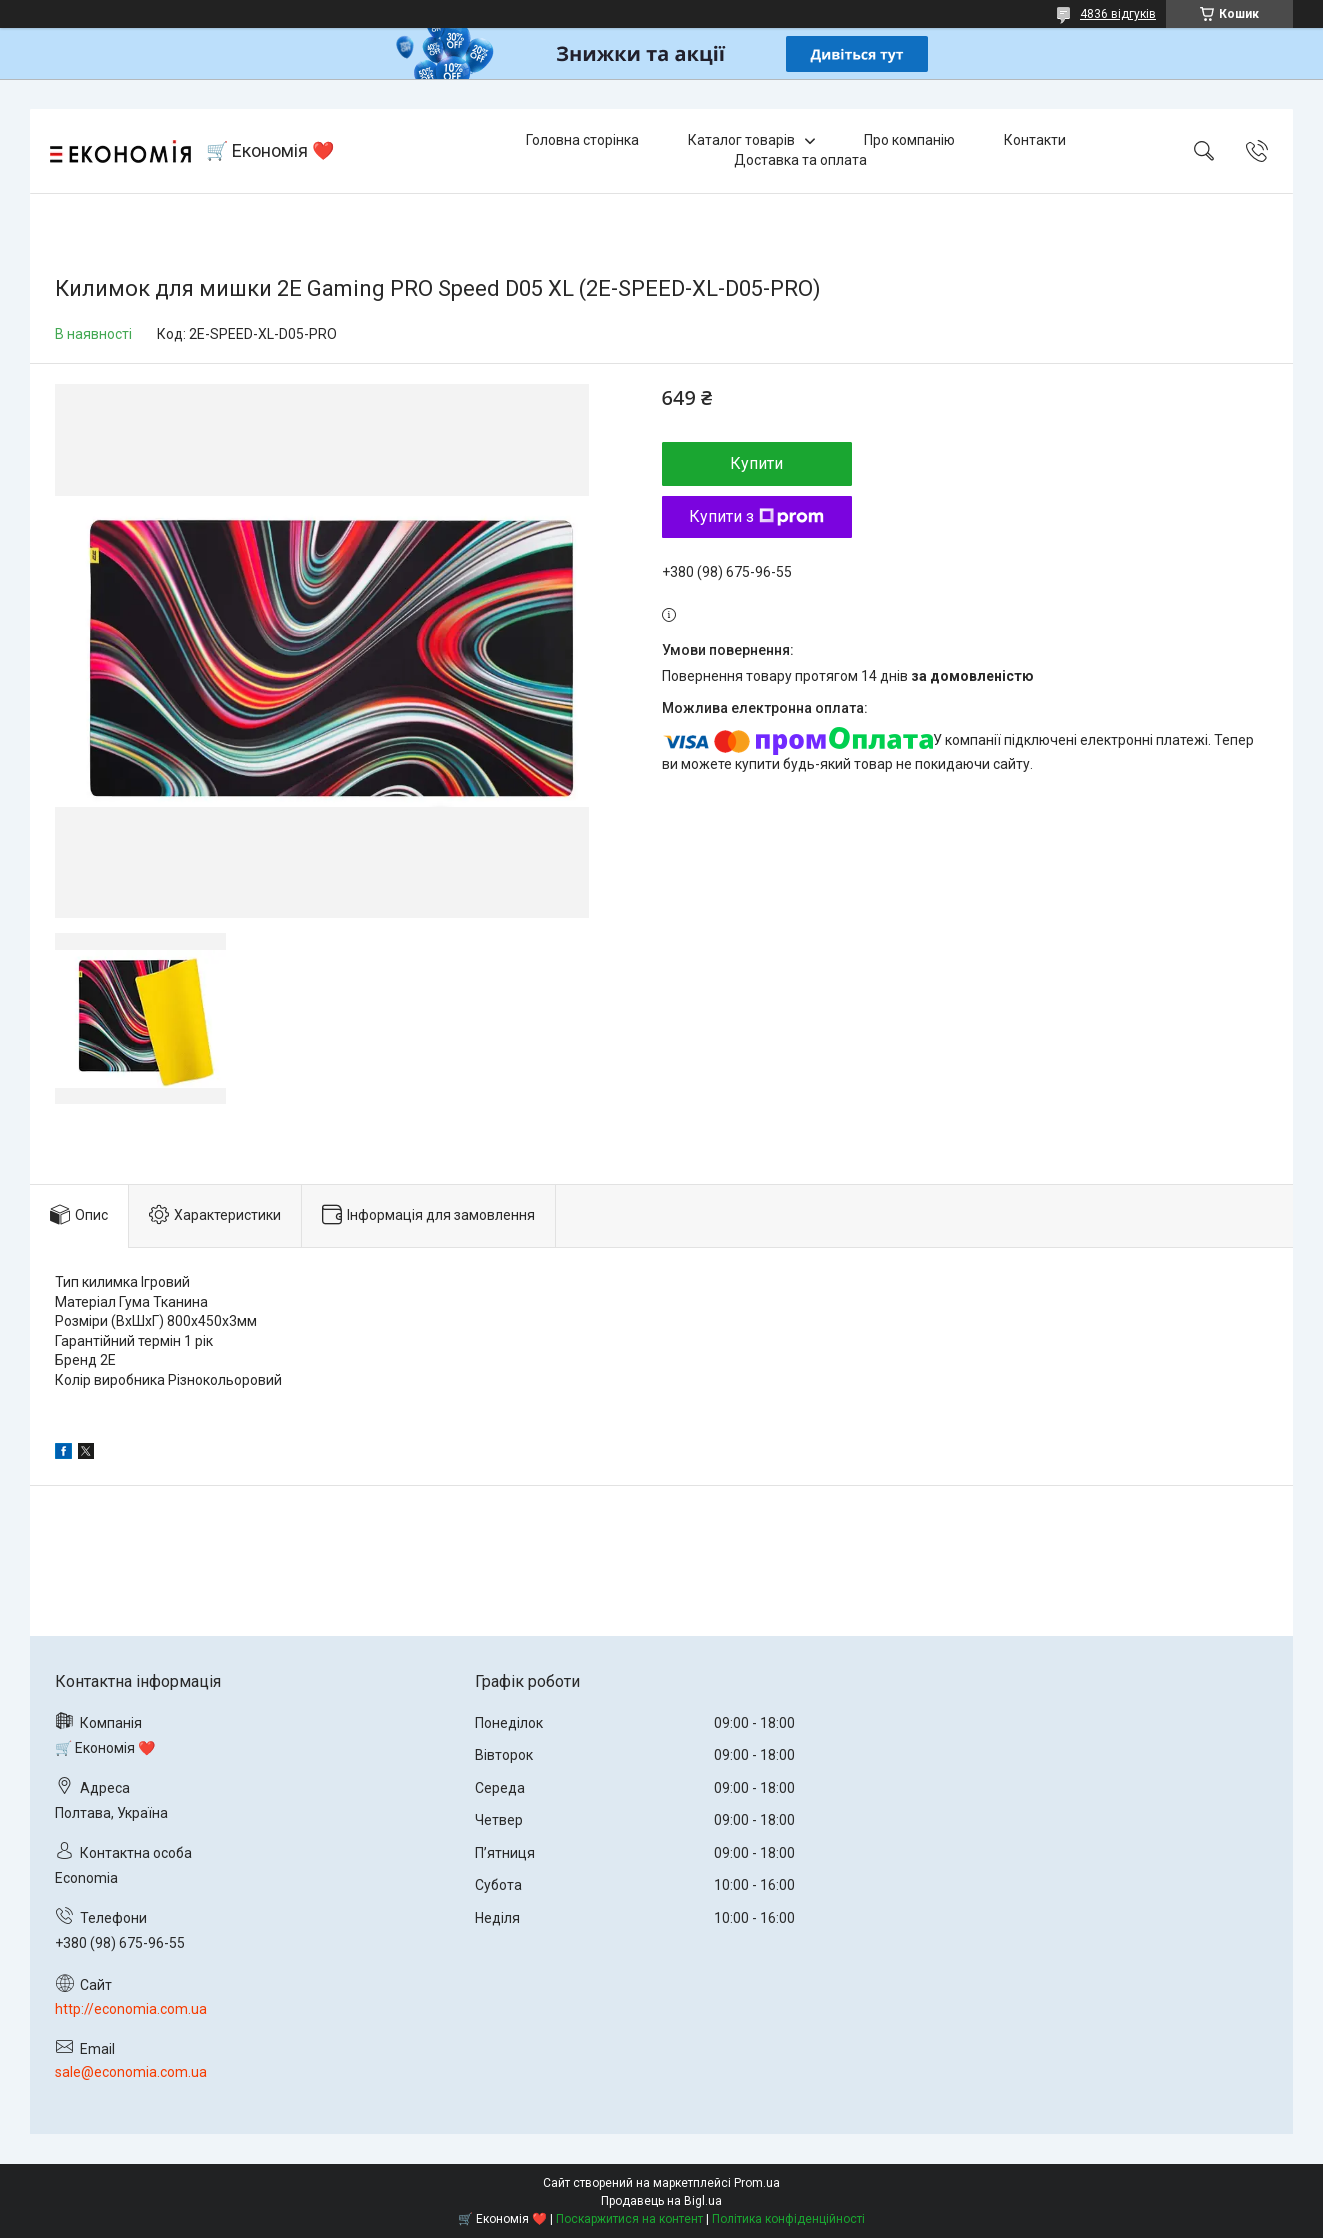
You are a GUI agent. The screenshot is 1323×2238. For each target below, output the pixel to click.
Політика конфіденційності (788, 2219)
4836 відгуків (1118, 14)
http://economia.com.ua (131, 2009)
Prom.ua (757, 2183)
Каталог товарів (741, 140)
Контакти (1035, 140)
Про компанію (909, 140)
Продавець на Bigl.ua (661, 2201)
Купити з (756, 516)
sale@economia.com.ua (131, 2072)
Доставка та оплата (800, 160)
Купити (756, 463)
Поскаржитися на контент (629, 2219)
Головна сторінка (582, 140)
